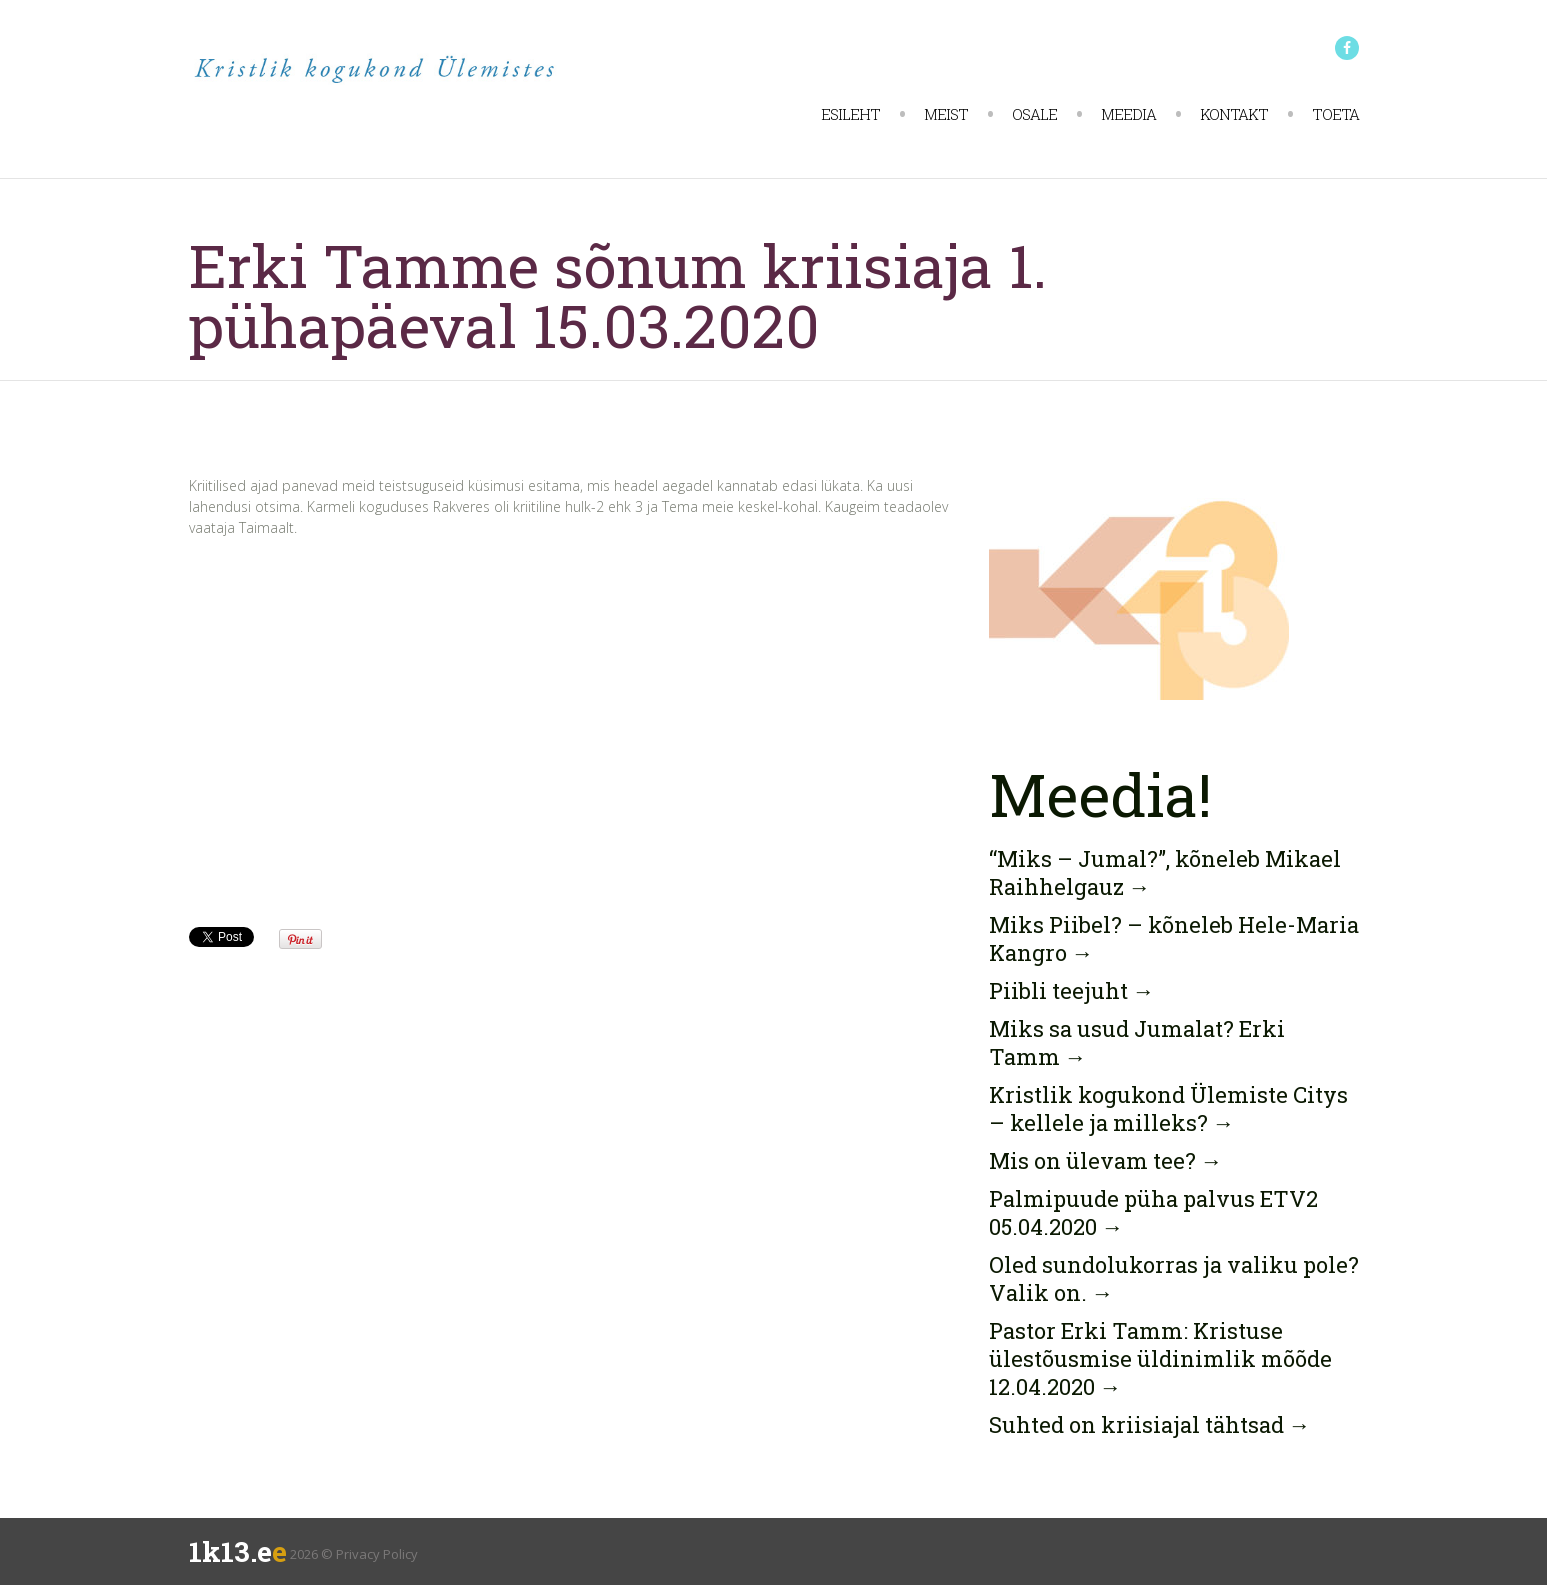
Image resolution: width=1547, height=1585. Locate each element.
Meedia (1128, 114)
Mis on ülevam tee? (1106, 1160)
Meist (946, 114)
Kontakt (1234, 114)
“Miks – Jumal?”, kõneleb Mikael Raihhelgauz (1165, 872)
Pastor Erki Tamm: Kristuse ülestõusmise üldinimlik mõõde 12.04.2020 (1160, 1358)
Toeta (1335, 114)
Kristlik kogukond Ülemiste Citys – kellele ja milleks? (1168, 1108)
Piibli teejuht (1072, 990)
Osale (1034, 114)
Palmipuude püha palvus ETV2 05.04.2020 (1153, 1212)
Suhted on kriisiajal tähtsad (1150, 1424)
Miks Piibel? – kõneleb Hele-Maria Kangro (1174, 938)
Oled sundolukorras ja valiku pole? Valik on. (1174, 1278)
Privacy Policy (377, 1554)
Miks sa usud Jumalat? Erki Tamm (1137, 1042)
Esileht (850, 114)
